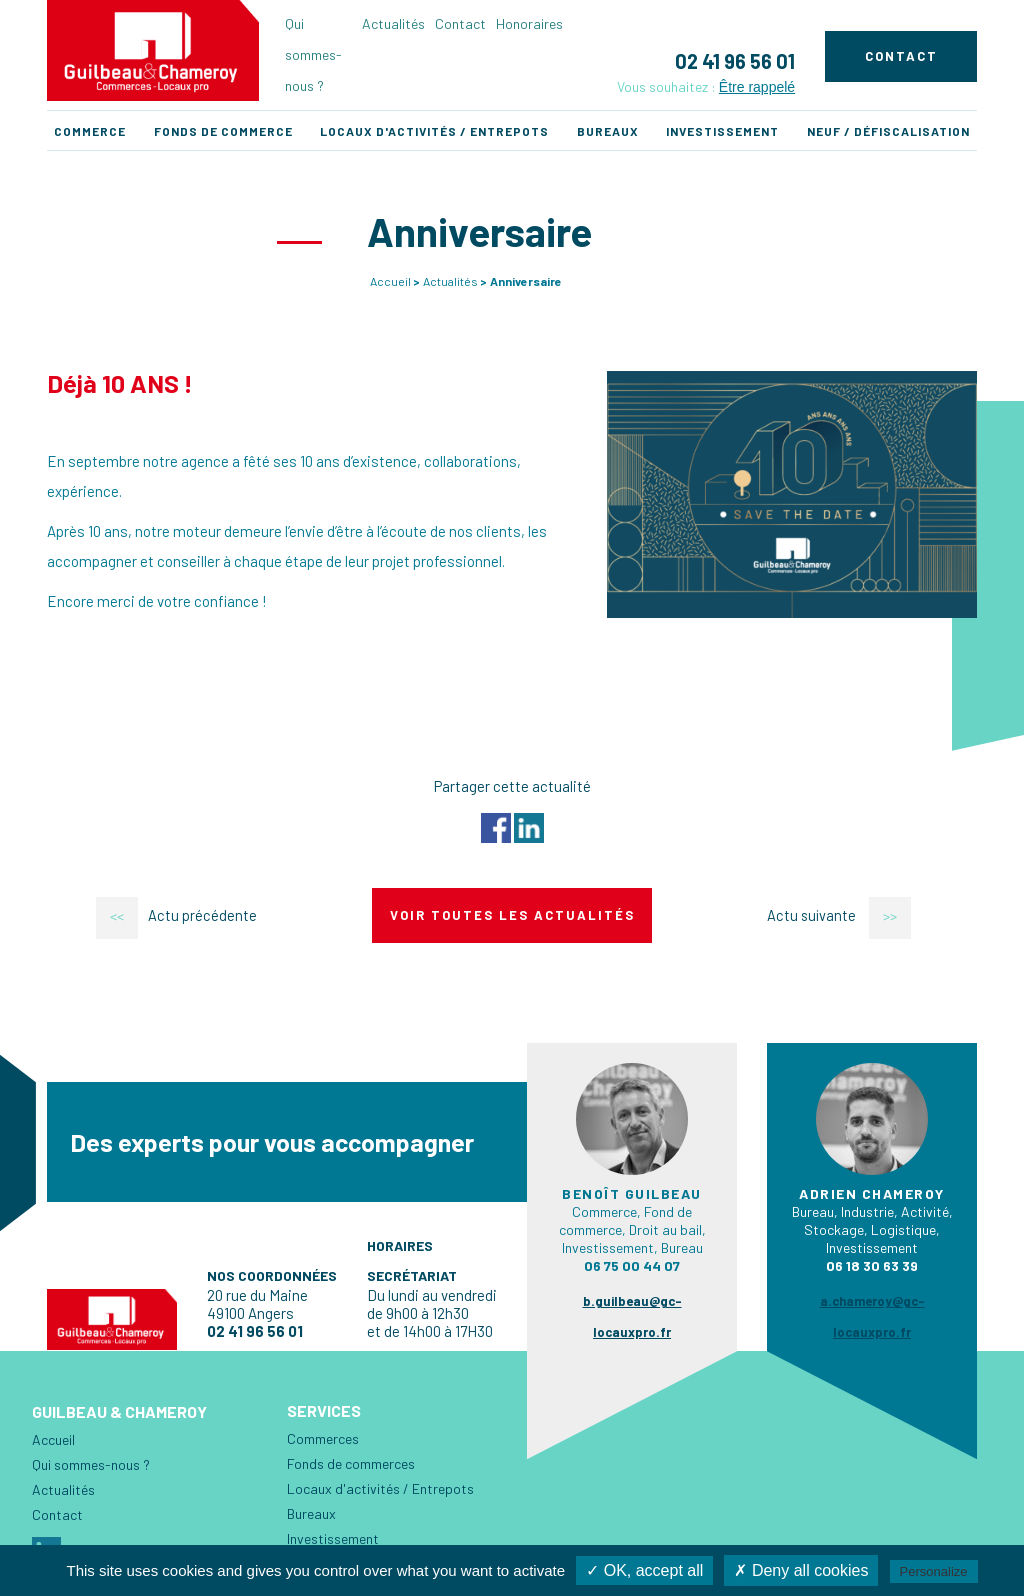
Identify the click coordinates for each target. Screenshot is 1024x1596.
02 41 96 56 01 (735, 61)
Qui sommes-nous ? (313, 54)
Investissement (722, 131)
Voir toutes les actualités (512, 915)
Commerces (323, 1438)
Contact (460, 23)
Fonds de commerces (351, 1463)
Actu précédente (175, 916)
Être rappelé (757, 87)
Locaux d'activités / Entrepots (434, 131)
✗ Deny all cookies (801, 1570)
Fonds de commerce (223, 131)
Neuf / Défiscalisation (888, 131)
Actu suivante (841, 916)
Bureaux (608, 131)
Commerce (90, 131)
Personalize (934, 1571)
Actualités (393, 23)
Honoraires (529, 23)
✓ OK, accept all (644, 1570)
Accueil (390, 281)
